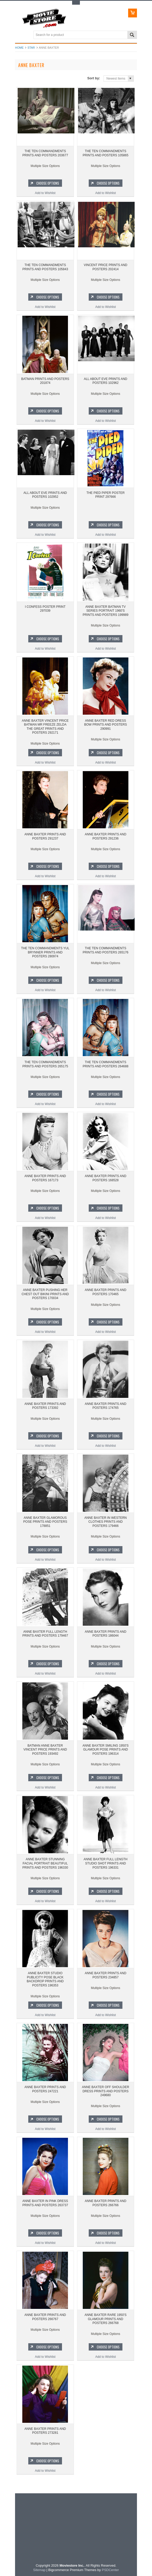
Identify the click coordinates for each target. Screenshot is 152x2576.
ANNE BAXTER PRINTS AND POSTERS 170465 (105, 1292)
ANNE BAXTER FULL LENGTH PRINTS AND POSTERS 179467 (45, 1634)
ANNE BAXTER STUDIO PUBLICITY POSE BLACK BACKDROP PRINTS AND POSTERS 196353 (45, 1979)
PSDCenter (110, 2570)
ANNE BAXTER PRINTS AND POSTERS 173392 (45, 1406)
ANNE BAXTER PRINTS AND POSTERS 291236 (105, 836)
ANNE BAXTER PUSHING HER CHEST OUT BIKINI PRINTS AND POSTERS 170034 (45, 1294)
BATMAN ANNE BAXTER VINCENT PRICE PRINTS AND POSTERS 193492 (45, 1749)
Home (19, 47)
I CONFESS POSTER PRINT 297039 (45, 609)
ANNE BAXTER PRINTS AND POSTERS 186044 (105, 1634)
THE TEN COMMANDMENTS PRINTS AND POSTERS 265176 (105, 950)
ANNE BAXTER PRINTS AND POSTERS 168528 (105, 1178)
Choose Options (47, 183)
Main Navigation (19, 35)
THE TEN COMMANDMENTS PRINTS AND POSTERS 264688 (105, 1064)
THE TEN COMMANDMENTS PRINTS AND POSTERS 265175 (45, 1064)
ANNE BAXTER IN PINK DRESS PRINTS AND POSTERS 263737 (45, 2203)
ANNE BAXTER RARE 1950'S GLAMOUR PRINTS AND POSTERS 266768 (106, 2319)
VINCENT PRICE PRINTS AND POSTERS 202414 (105, 267)
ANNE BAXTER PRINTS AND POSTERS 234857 (105, 1975)
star (31, 47)
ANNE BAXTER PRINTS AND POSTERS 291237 (45, 836)
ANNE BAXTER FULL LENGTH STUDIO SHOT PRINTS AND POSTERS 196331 (105, 1863)
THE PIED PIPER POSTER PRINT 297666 (105, 495)
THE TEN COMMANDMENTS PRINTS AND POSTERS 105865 (105, 153)
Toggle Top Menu (76, 3)
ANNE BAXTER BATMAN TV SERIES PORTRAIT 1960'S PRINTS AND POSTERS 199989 (105, 611)
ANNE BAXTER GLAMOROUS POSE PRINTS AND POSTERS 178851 (45, 1522)
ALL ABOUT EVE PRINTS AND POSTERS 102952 (45, 495)
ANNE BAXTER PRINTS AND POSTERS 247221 (45, 2089)
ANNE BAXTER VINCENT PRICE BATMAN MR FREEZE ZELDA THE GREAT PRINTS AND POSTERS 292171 (45, 727)
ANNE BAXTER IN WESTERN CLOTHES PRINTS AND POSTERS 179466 (105, 1522)
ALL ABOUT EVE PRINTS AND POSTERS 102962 (105, 381)
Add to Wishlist (45, 193)
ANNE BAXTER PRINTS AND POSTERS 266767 (45, 2317)
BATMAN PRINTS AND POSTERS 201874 (45, 381)
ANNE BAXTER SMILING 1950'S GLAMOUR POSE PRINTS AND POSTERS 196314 (105, 1749)
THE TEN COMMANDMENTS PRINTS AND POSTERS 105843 (45, 267)
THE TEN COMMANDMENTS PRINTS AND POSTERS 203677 (45, 153)
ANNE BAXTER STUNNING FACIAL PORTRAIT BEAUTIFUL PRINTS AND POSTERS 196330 (45, 1863)
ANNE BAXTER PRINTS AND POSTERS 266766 (105, 2203)
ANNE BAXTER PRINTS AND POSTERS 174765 (105, 1406)
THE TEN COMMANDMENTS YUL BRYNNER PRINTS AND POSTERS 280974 (45, 952)
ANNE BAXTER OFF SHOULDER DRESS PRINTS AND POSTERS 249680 (105, 2091)
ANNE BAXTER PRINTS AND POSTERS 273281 (45, 2431)
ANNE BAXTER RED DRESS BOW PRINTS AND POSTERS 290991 (105, 725)
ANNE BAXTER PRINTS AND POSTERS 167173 (45, 1178)
